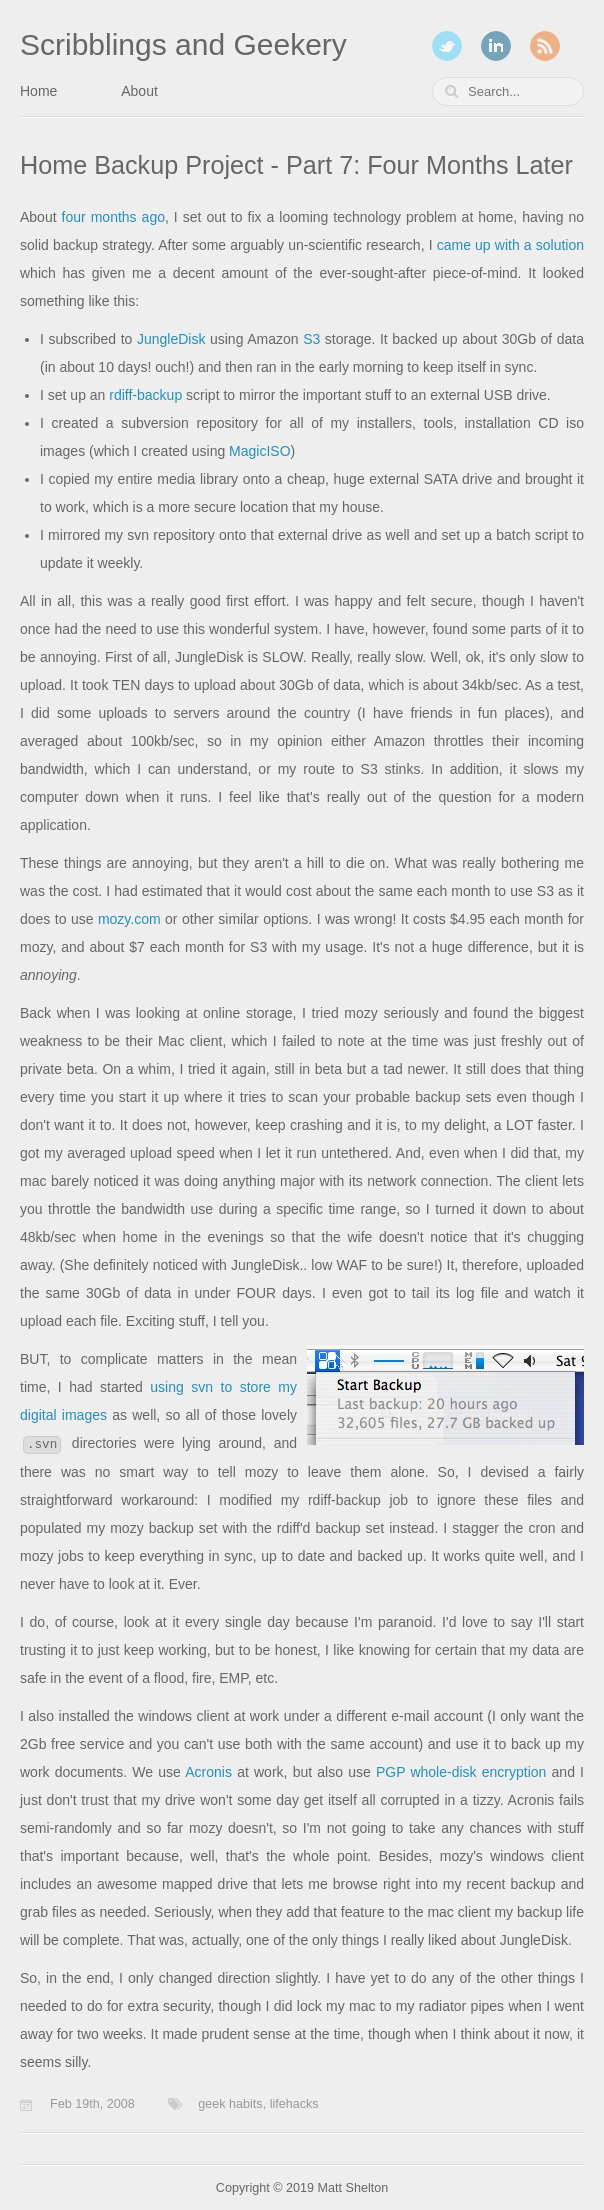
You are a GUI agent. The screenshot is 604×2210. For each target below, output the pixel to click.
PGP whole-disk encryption (461, 1772)
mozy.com (129, 919)
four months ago (113, 217)
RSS (545, 46)
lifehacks (294, 2104)
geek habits (230, 2104)
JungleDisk (171, 339)
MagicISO (259, 451)
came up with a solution (510, 245)
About (139, 91)
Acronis (208, 1772)
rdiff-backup (145, 395)
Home (38, 91)
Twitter (447, 46)
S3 (311, 339)
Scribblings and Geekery (183, 44)
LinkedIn (496, 46)
